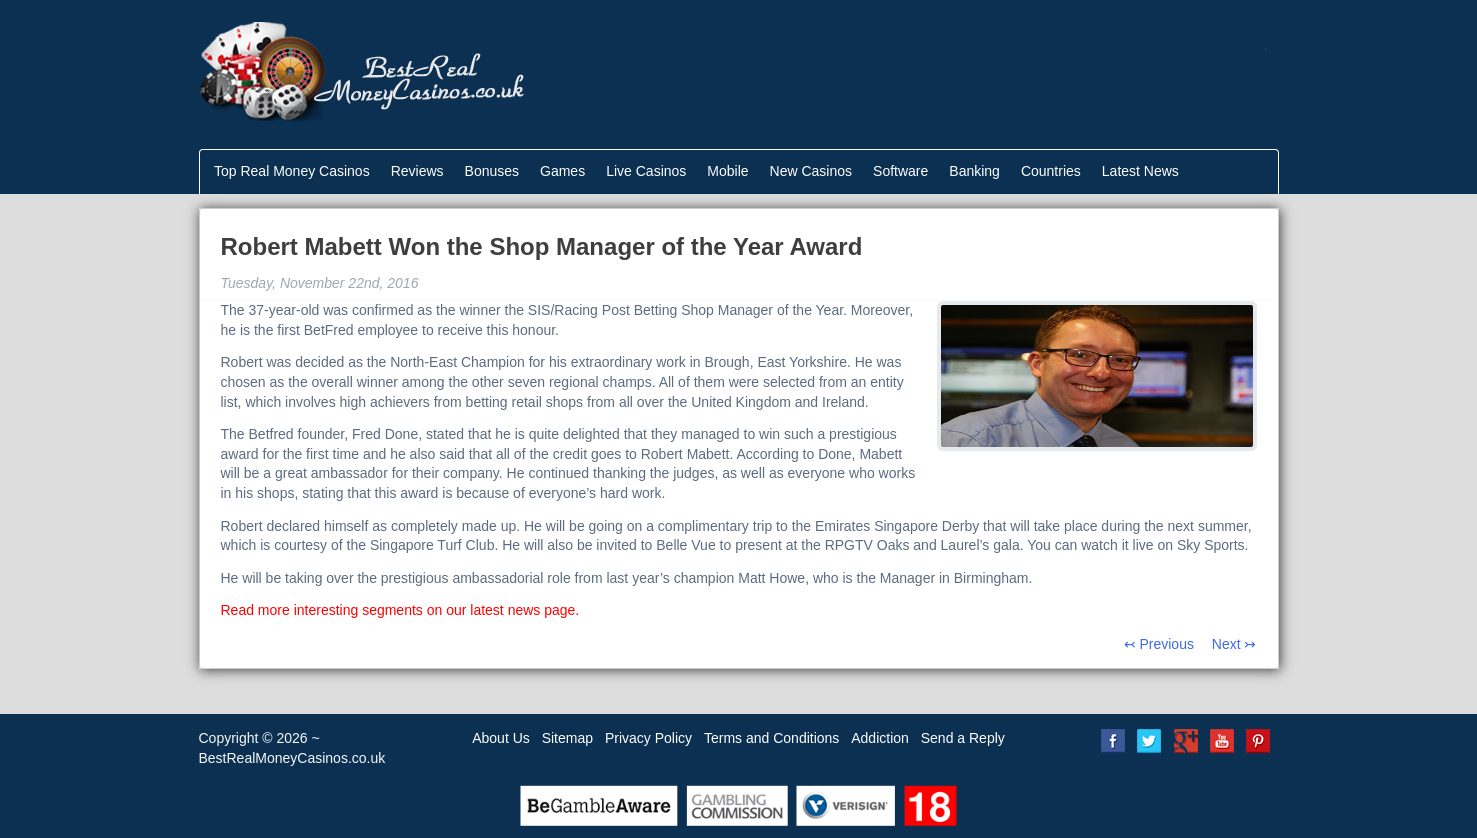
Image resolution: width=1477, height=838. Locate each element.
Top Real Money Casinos (292, 171)
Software (900, 171)
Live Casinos (646, 171)
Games (562, 171)
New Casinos (811, 171)
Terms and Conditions (771, 738)
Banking (974, 171)
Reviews (417, 171)
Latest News (1140, 171)
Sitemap (567, 738)
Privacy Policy (648, 738)
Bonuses (492, 171)
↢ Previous (1159, 644)
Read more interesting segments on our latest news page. (400, 610)
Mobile (727, 171)
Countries (1051, 171)
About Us (501, 738)
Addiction (880, 738)
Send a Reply (963, 738)
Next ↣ (1234, 644)
